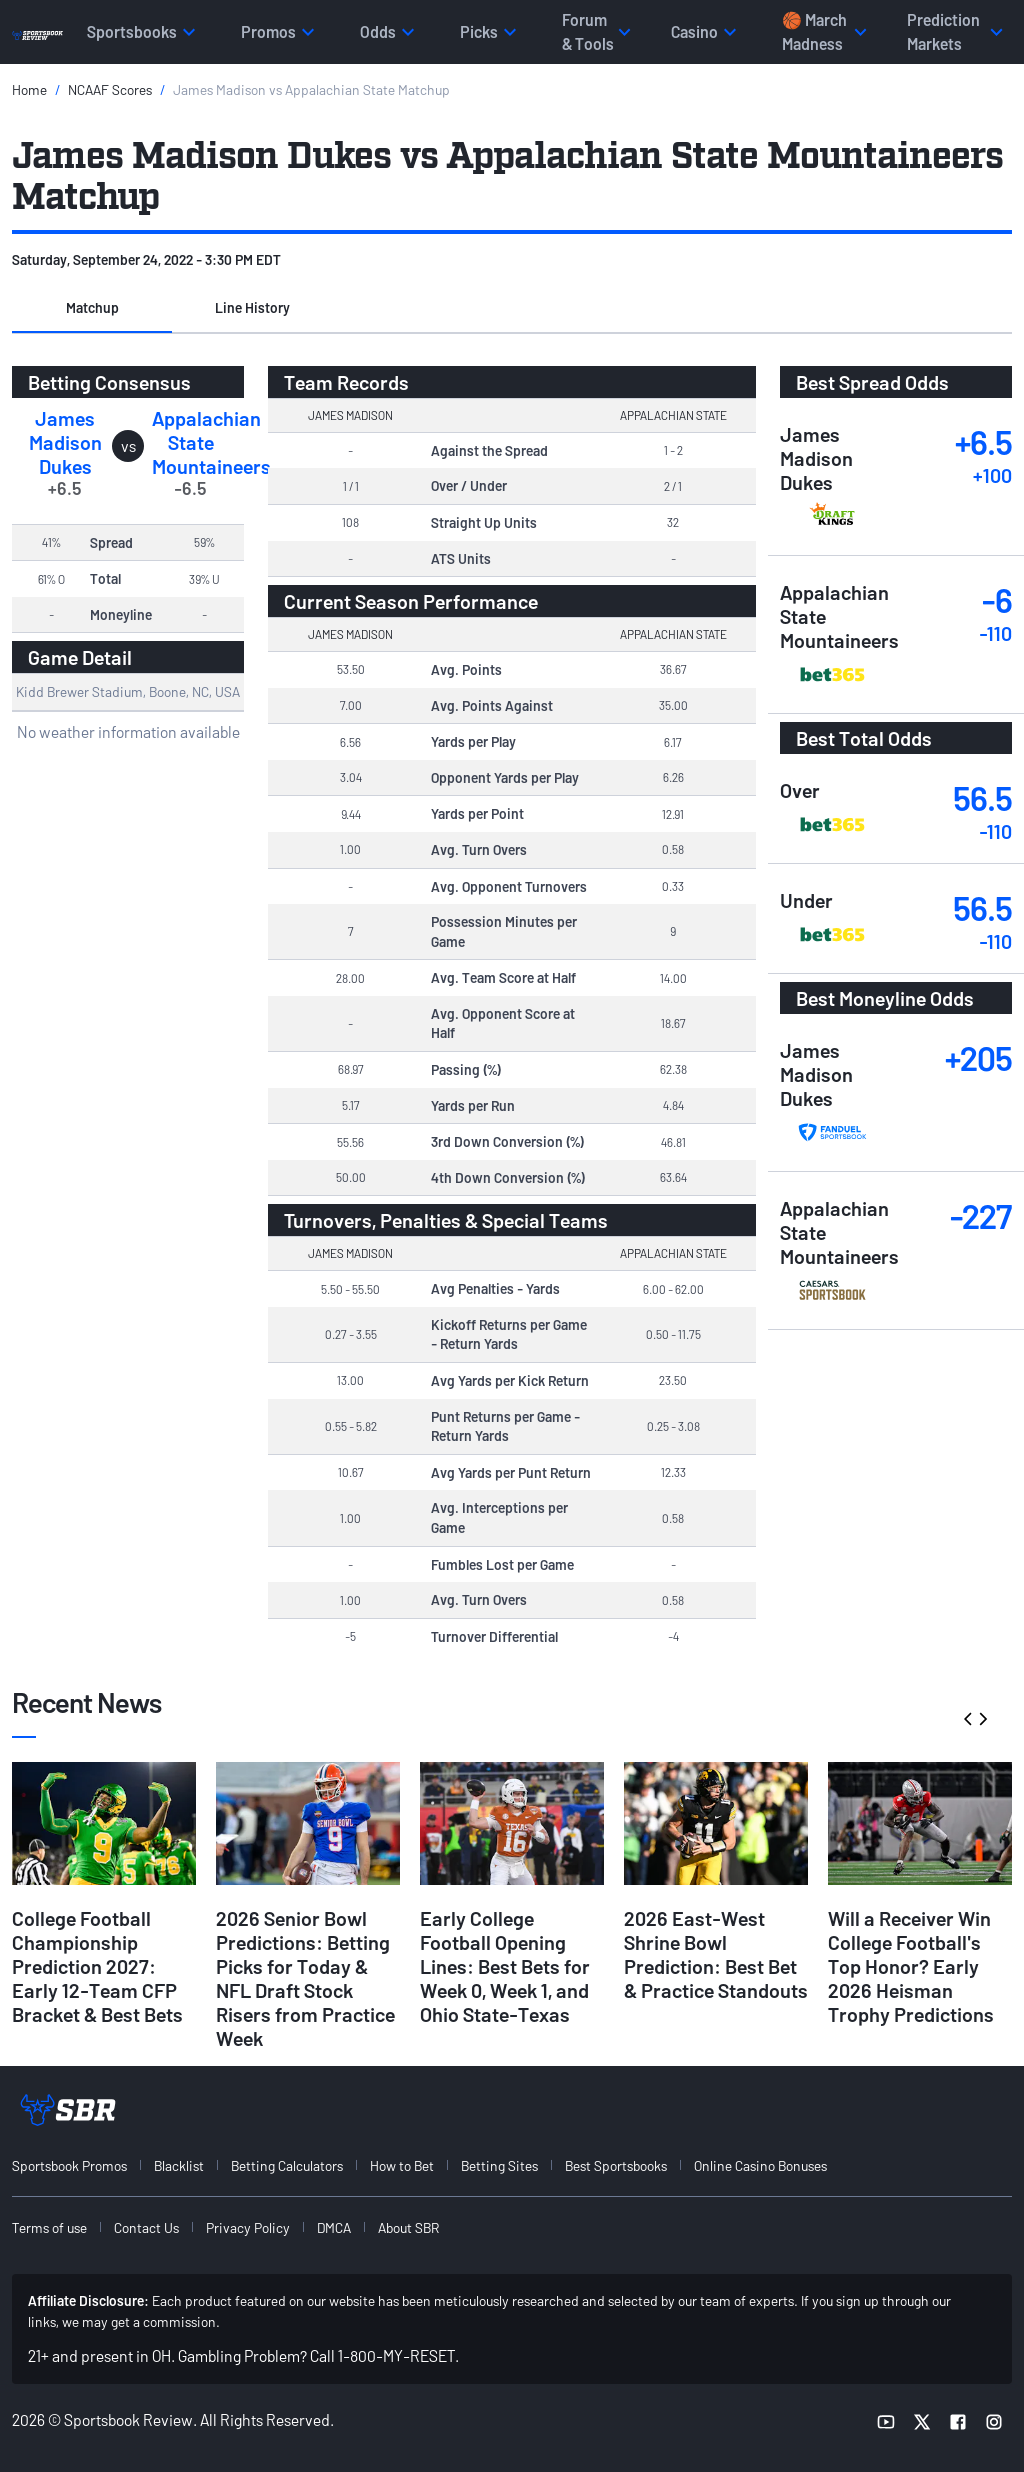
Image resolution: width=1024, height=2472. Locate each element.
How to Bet (402, 2165)
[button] (92, 309)
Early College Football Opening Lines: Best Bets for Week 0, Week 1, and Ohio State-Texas (505, 1966)
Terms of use (49, 2227)
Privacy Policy (248, 2227)
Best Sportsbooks (616, 2165)
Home (29, 89)
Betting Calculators (287, 2165)
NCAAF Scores (110, 89)
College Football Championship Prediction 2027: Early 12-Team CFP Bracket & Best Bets (97, 1966)
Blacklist (179, 2165)
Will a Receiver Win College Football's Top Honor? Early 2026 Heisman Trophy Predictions (911, 1966)
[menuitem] (81, 2165)
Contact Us (146, 2227)
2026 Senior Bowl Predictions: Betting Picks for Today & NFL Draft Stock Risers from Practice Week (305, 1978)
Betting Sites (499, 2165)
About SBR (408, 2227)
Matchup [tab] (92, 307)
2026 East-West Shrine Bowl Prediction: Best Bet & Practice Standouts (716, 1954)
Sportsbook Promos (69, 2165)
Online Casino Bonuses (760, 2165)
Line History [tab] (252, 307)
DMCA (334, 2227)
